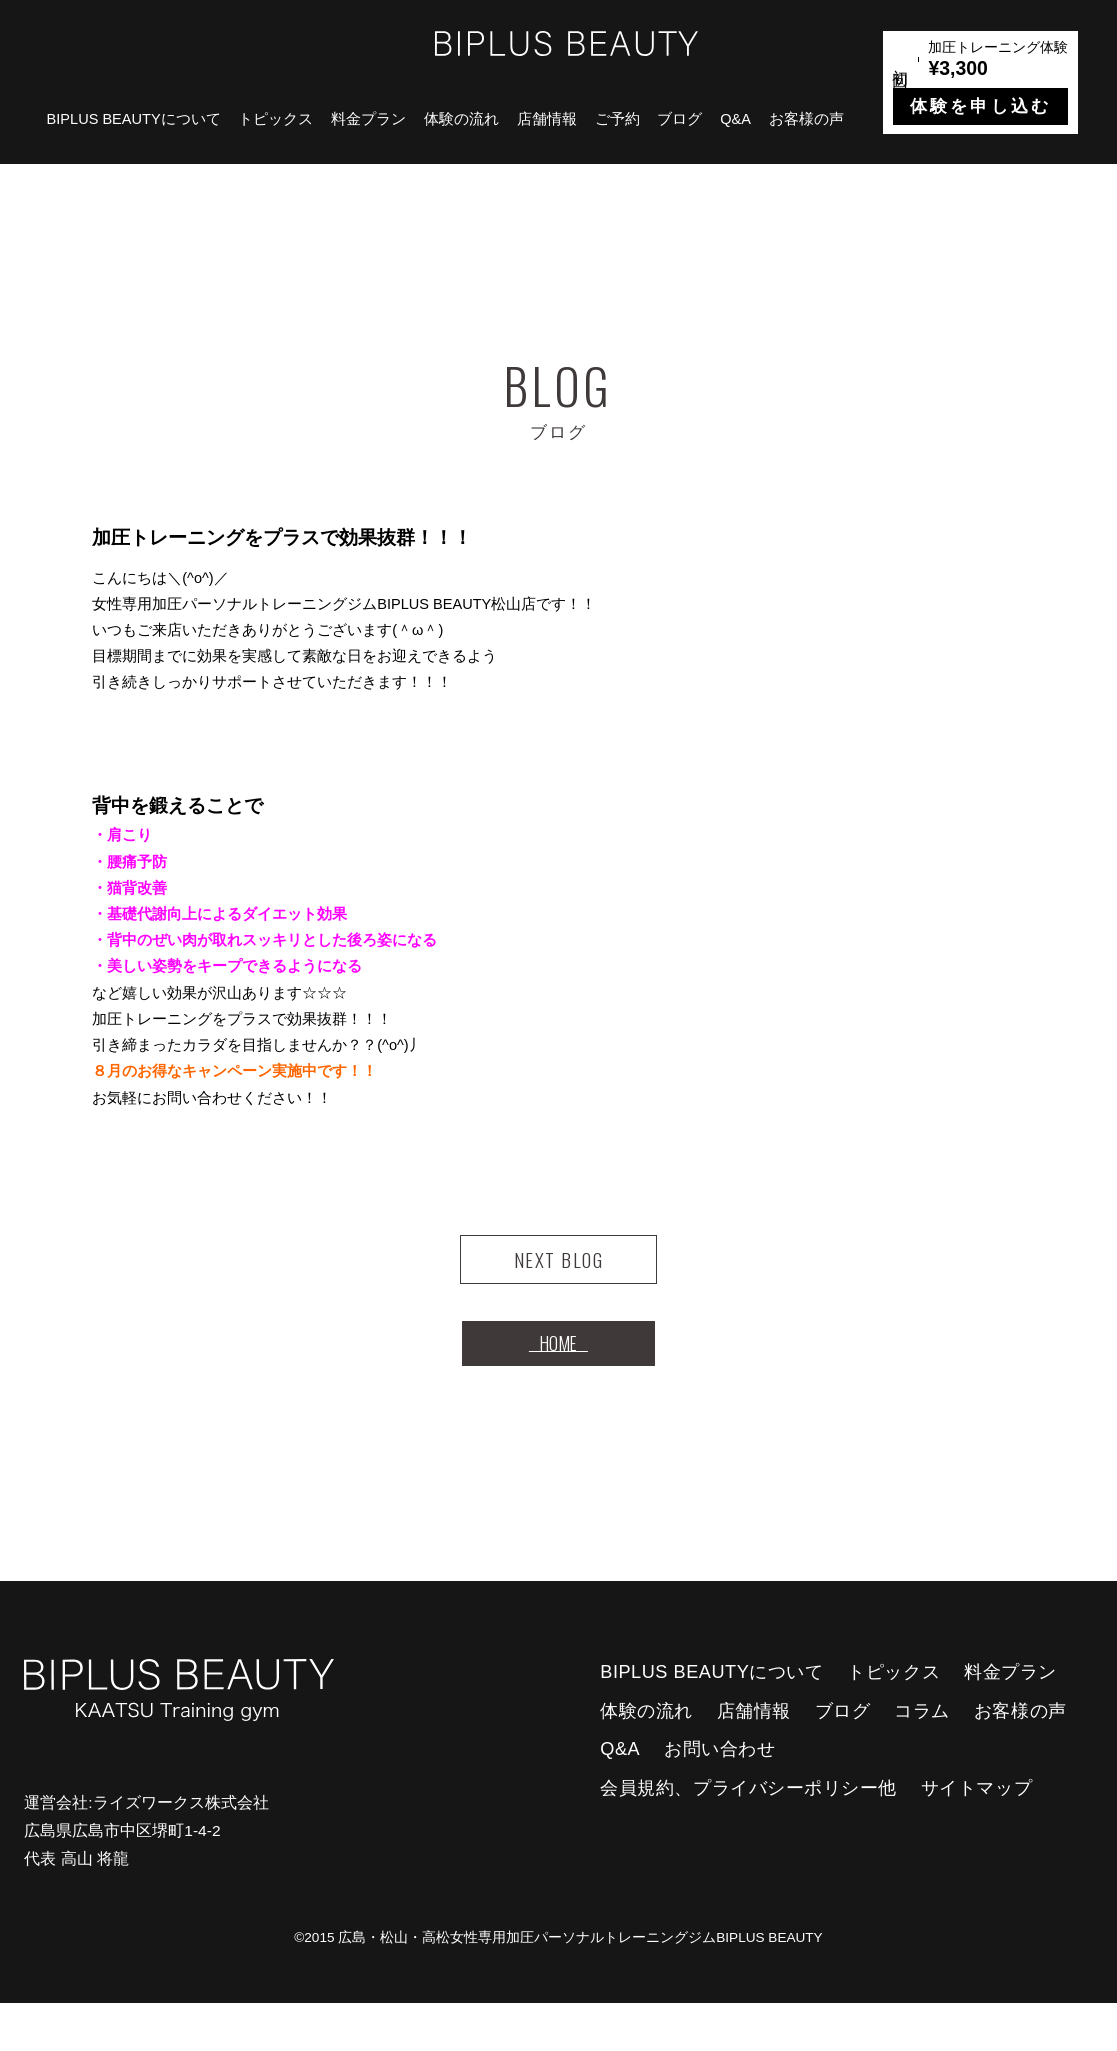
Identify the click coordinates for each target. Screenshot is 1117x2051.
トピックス (275, 119)
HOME (558, 1379)
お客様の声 (806, 119)
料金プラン (368, 119)
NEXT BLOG (558, 1271)
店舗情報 (547, 119)
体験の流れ (461, 119)
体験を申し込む (980, 106)
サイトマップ (976, 1836)
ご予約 (617, 119)
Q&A (735, 119)
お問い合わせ (719, 1797)
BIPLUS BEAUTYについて (134, 119)
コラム (922, 1759)
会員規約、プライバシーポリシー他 (748, 1836)
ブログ (679, 119)
